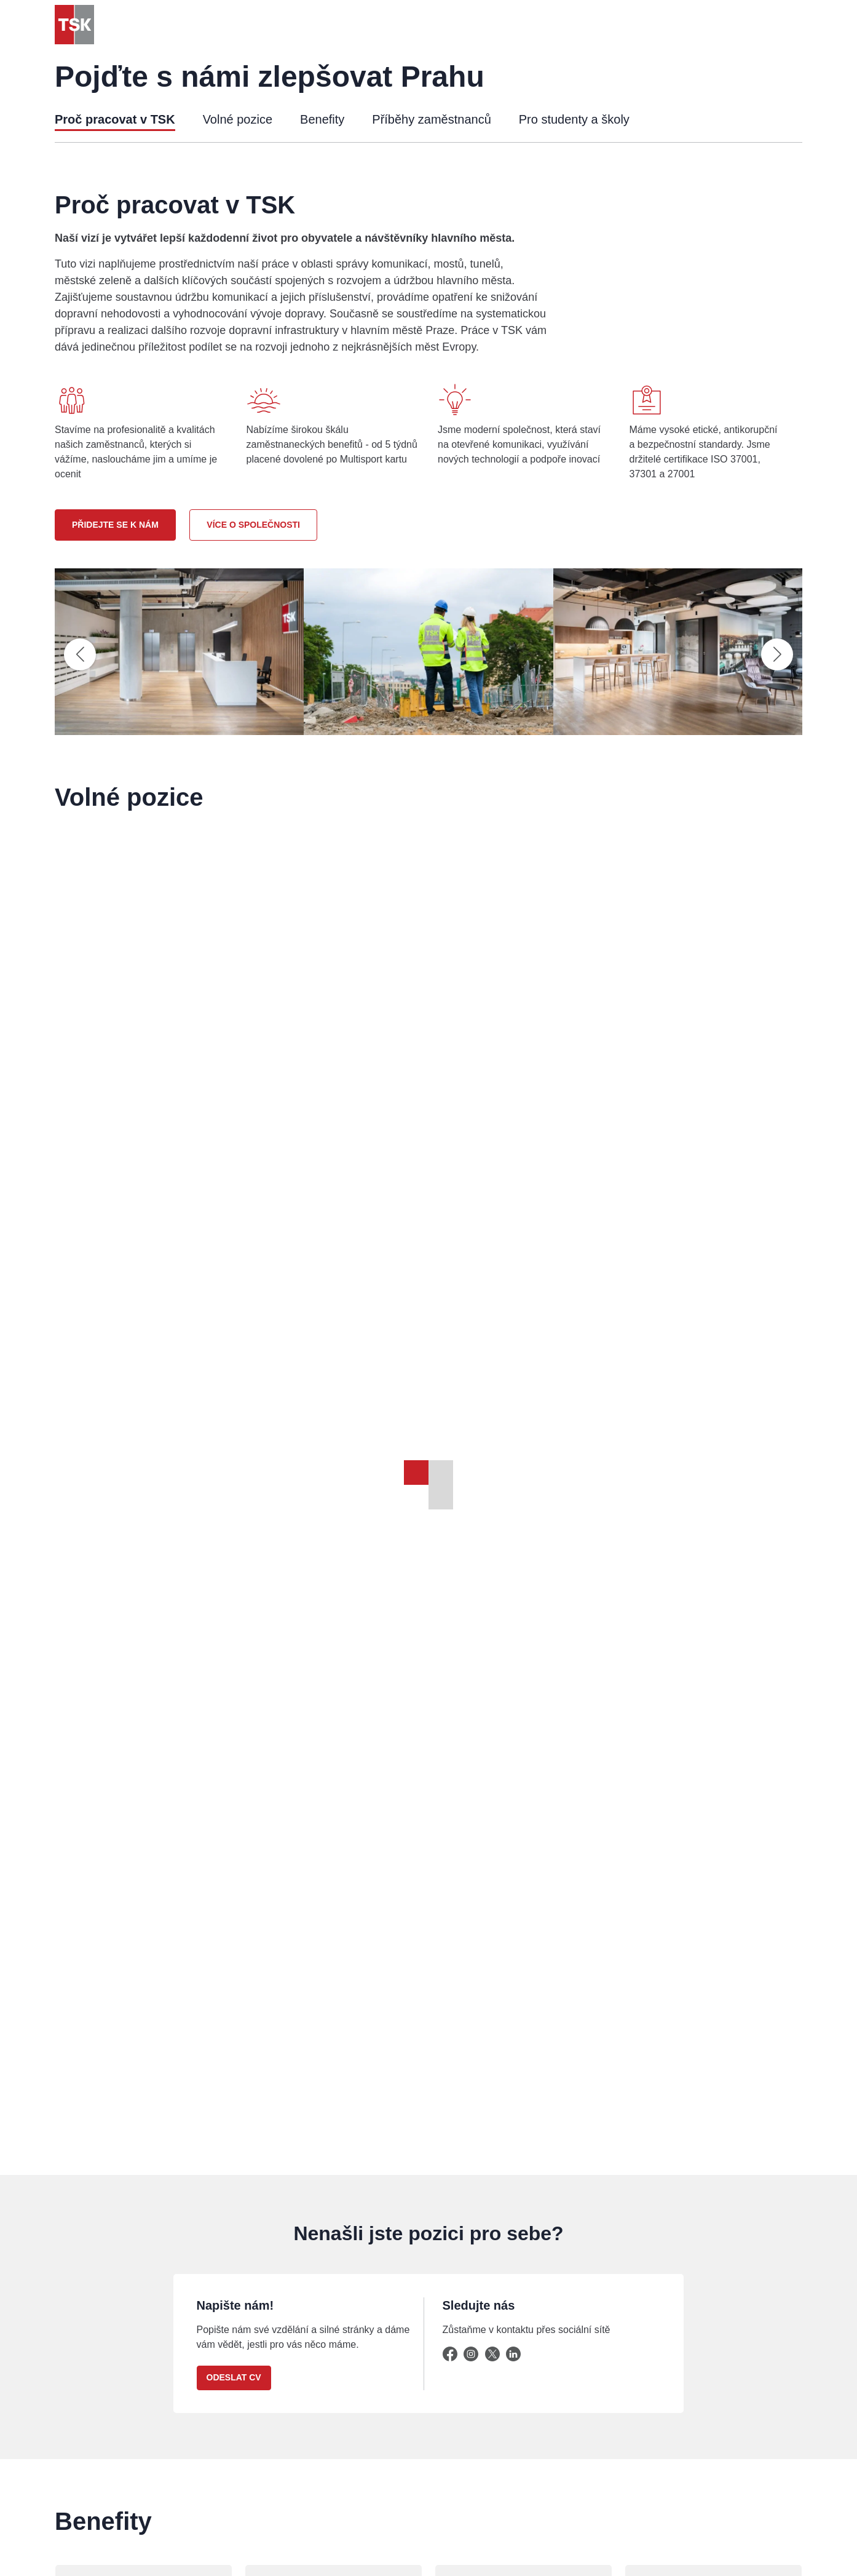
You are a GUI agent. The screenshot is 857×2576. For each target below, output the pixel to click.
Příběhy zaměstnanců (431, 119)
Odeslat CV (234, 2377)
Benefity (322, 119)
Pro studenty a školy (574, 119)
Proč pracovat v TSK (115, 119)
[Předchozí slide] (80, 654)
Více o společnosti (253, 525)
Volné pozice (237, 119)
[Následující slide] (777, 654)
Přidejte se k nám (115, 525)
